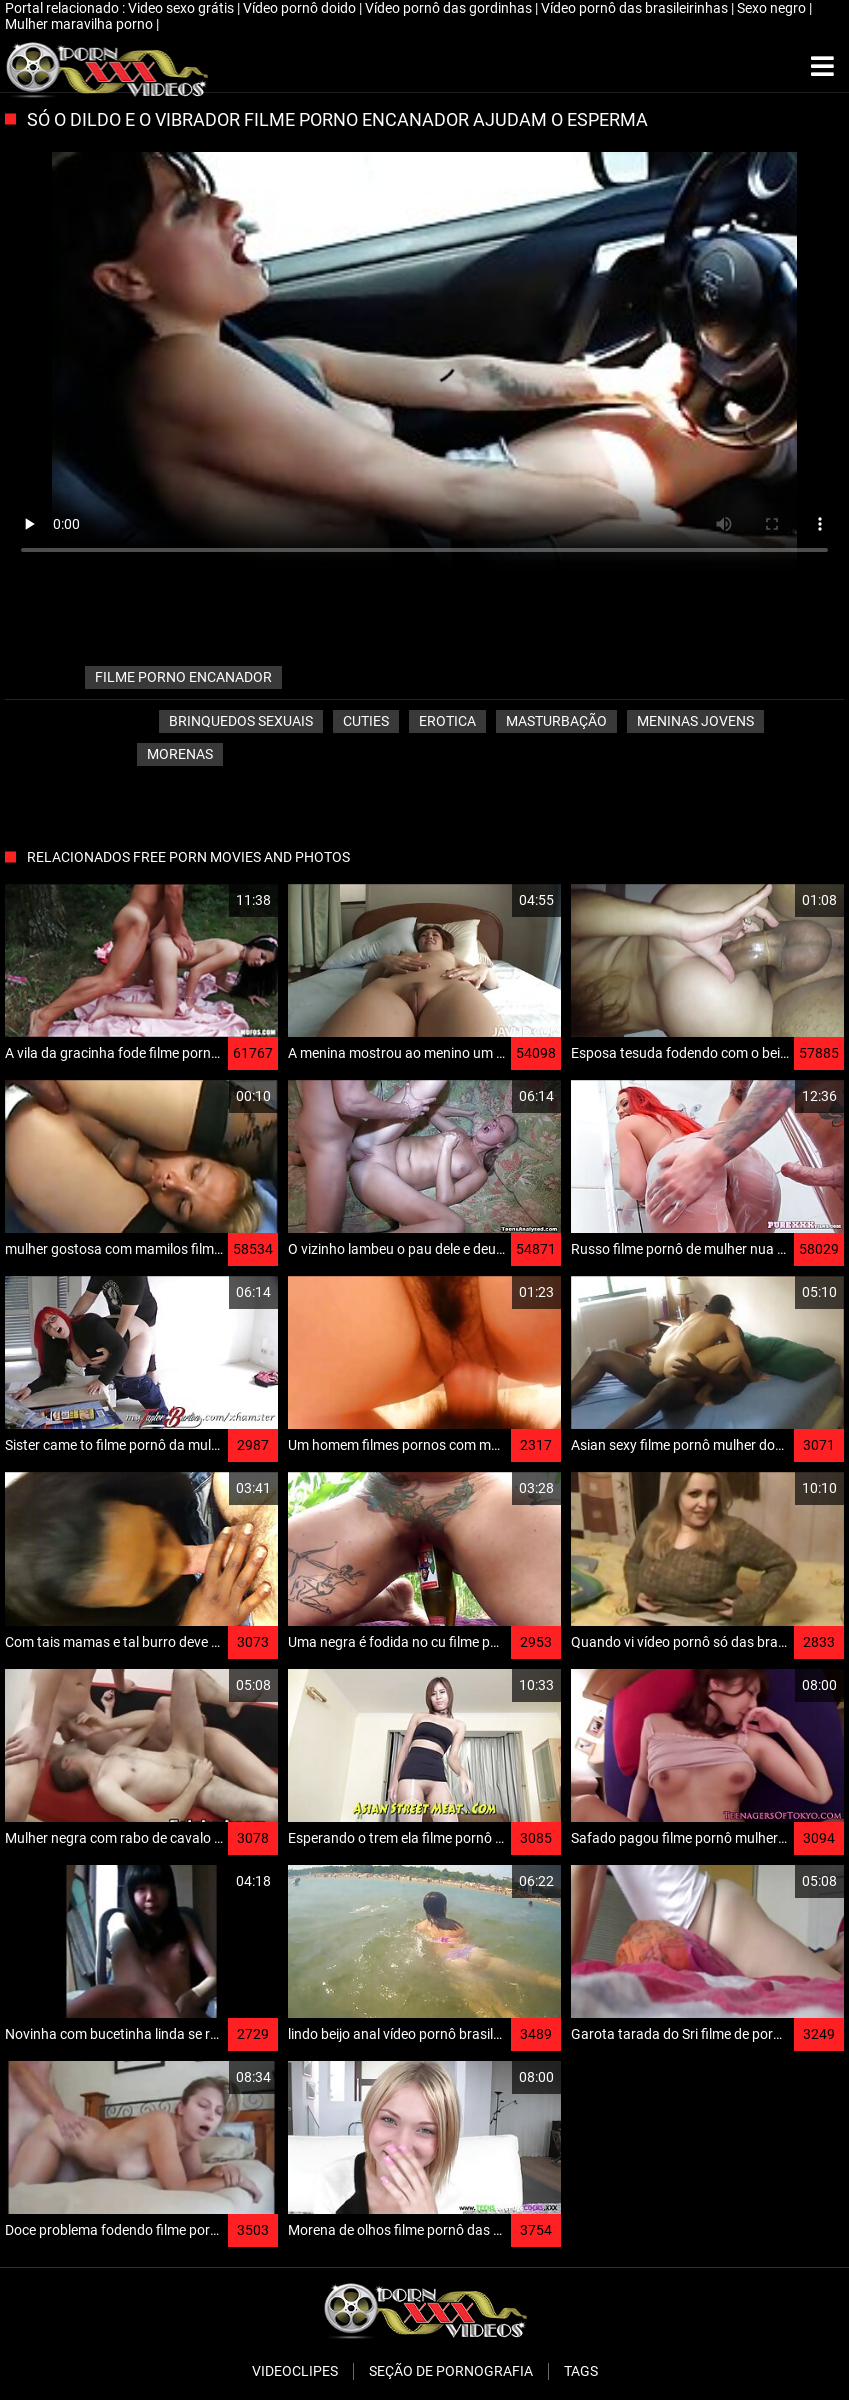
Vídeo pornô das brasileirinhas (636, 8)
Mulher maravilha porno (80, 24)
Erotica (447, 721)
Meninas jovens (695, 721)
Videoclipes (295, 2371)
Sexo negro (773, 8)
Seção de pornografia (451, 2371)
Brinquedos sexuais (241, 721)
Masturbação (556, 721)
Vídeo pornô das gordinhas (450, 8)
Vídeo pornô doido (301, 8)
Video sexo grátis (182, 8)
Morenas (180, 754)
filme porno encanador (183, 677)
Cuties (366, 721)
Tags (581, 2371)
